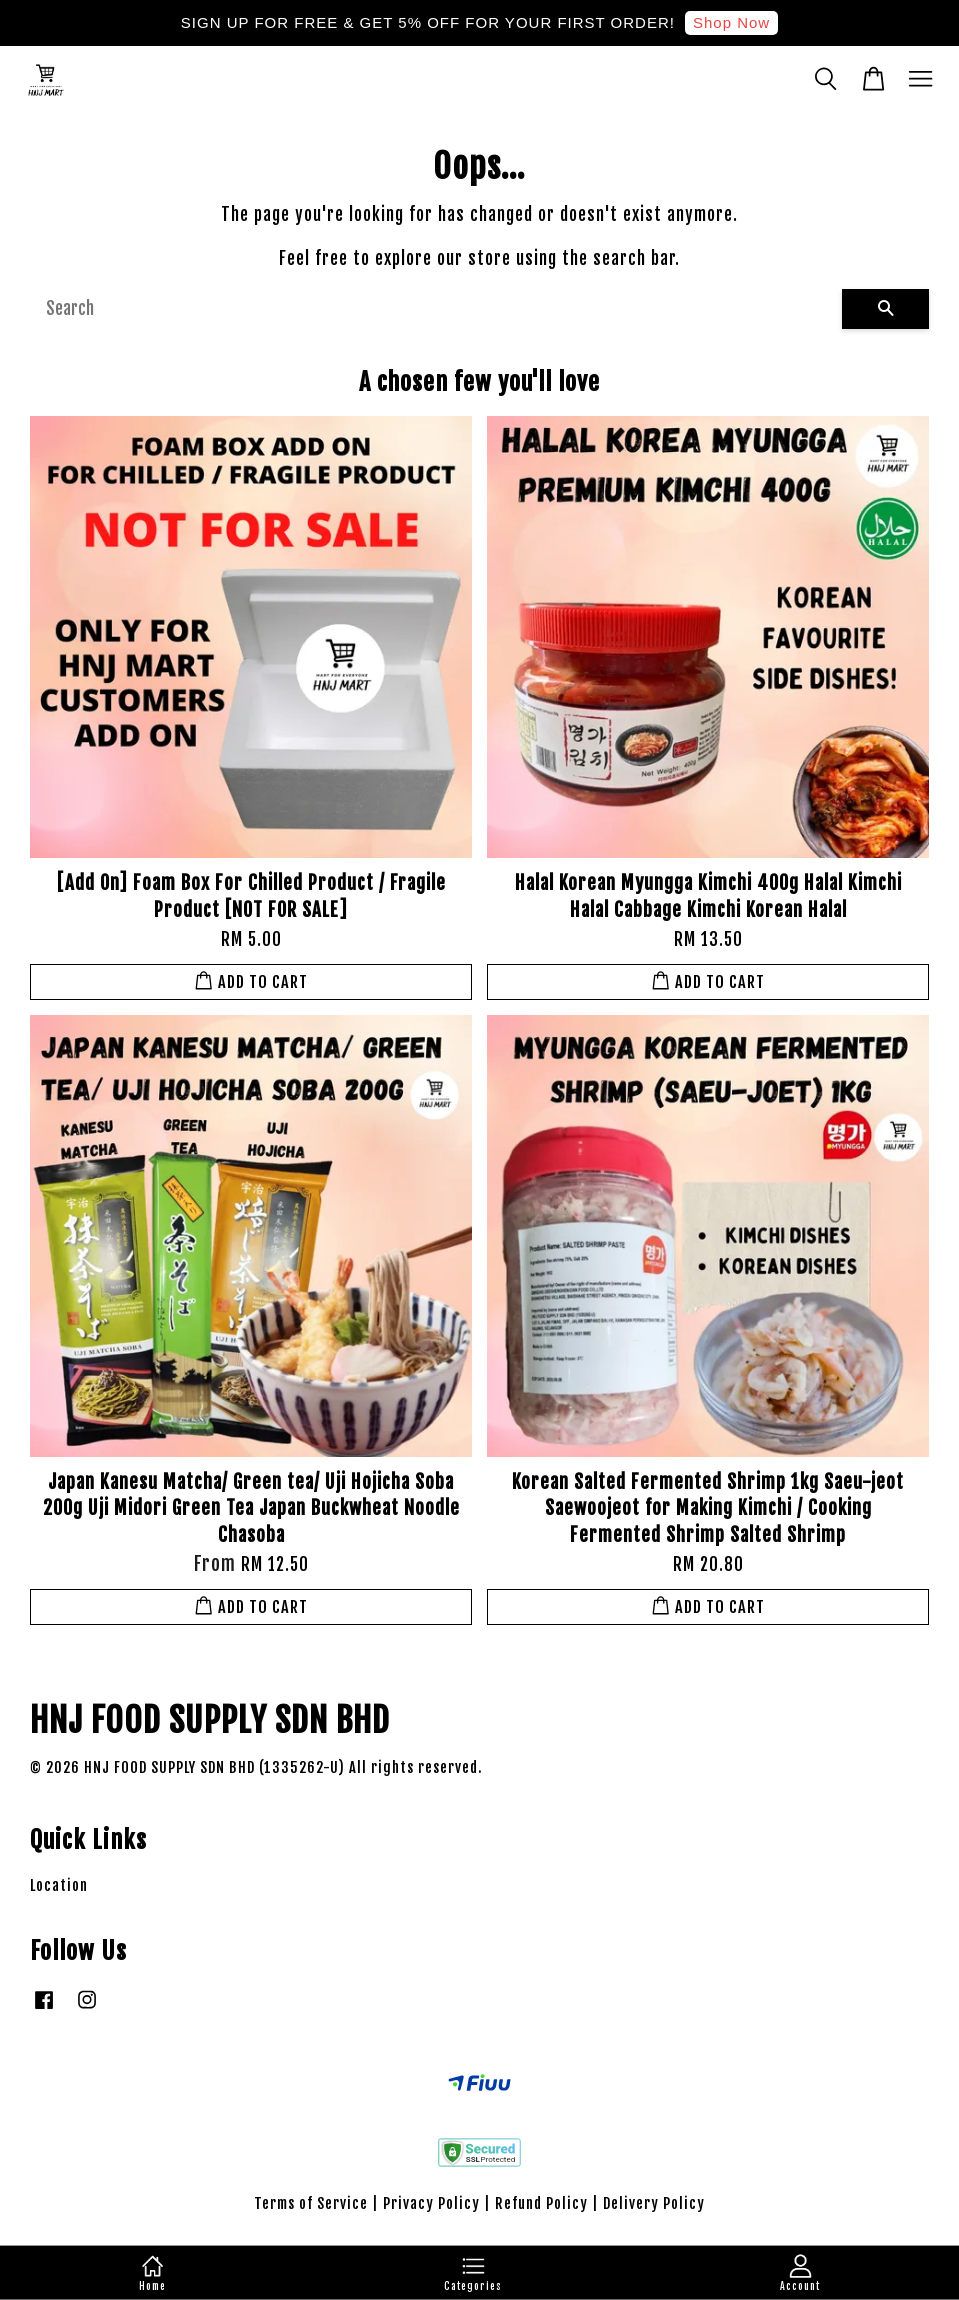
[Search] (436, 309)
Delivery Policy (654, 2203)
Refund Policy (541, 2203)
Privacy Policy (431, 2203)
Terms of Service (311, 2203)
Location (59, 1885)
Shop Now (731, 22)
